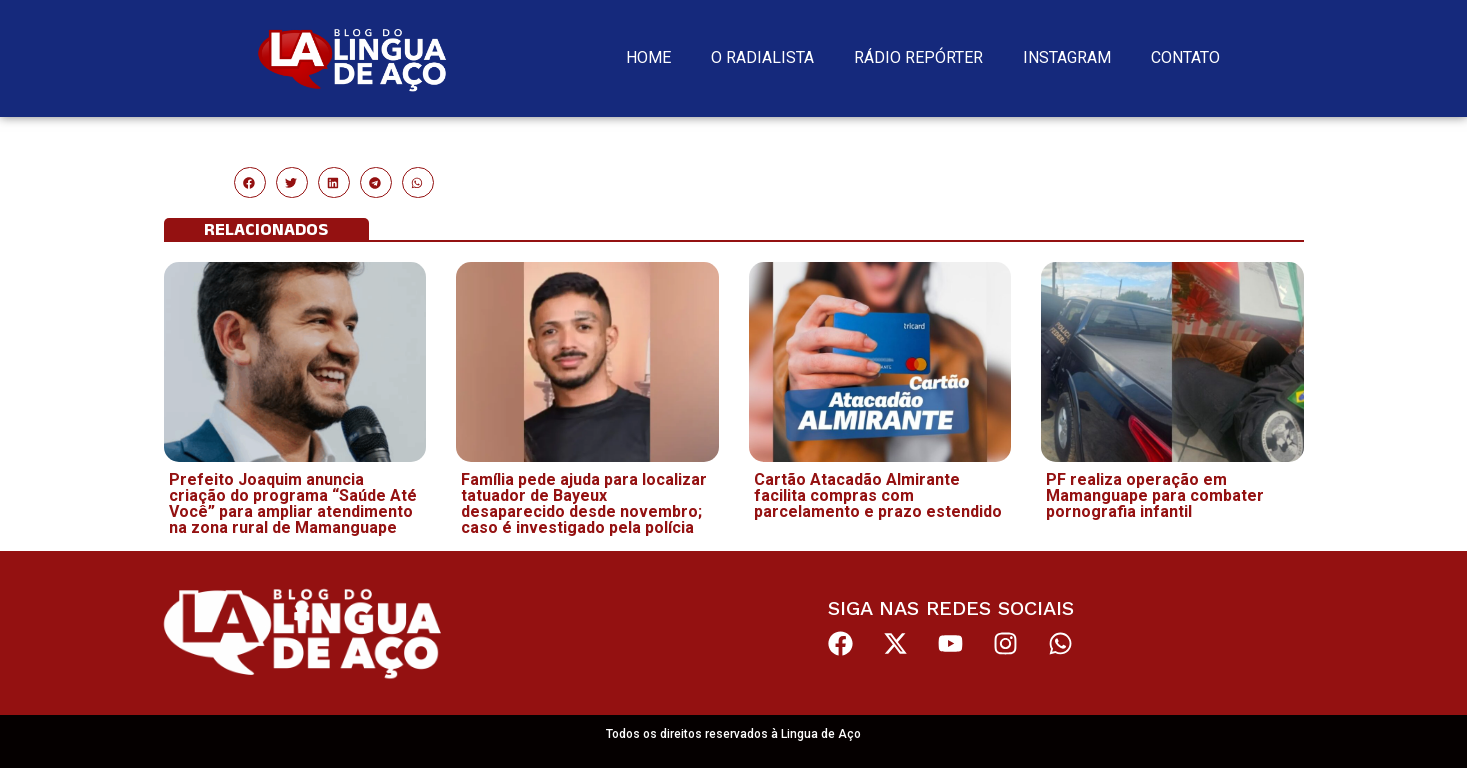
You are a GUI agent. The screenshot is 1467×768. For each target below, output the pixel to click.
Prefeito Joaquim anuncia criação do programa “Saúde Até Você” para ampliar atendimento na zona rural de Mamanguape (293, 503)
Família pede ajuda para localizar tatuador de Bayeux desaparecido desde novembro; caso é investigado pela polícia (584, 503)
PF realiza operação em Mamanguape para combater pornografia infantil (1155, 495)
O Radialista (762, 57)
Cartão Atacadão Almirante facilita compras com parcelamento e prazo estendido (878, 495)
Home (648, 57)
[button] (250, 183)
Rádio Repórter (918, 57)
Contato (1185, 57)
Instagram (1067, 57)
